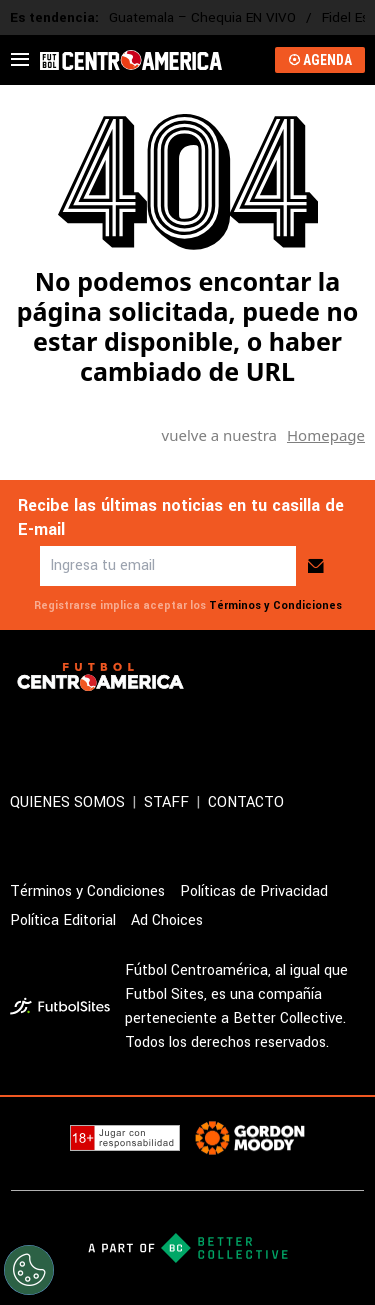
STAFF (166, 802)
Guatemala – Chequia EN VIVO (202, 17)
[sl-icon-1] (22, 729)
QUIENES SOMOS (67, 802)
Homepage (326, 435)
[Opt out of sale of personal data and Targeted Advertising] (29, 1270)
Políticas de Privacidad (254, 891)
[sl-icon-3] (110, 729)
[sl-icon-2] (66, 729)
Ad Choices (167, 920)
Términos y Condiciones (275, 605)
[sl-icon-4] (154, 729)
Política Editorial (63, 920)
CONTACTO (246, 802)
